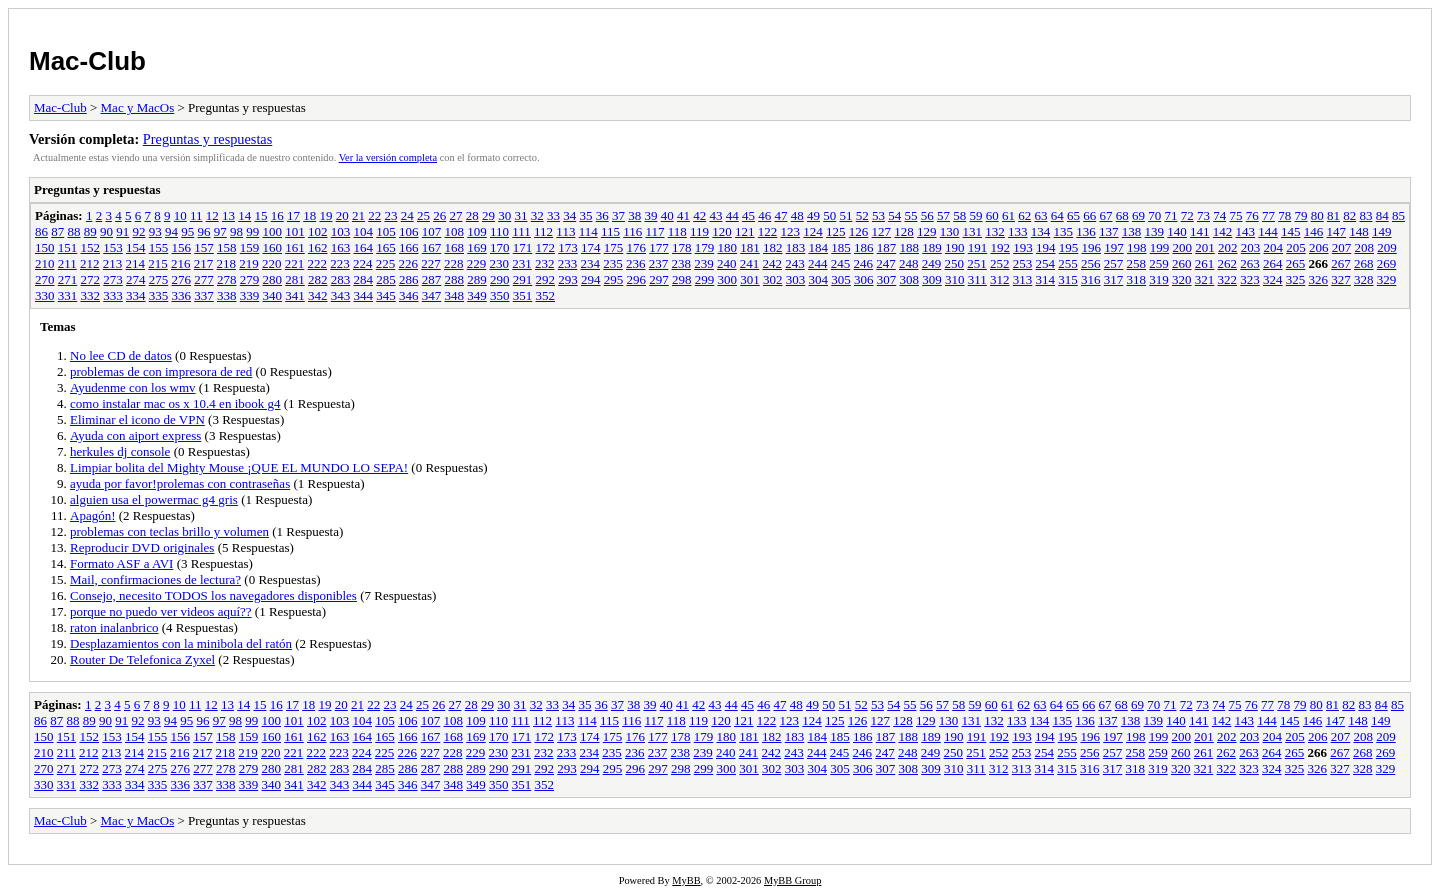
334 (136, 295)
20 (342, 215)
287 (432, 279)
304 (819, 279)
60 (992, 215)
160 (273, 247)
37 (618, 215)
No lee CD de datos (121, 355)
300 (728, 279)
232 (545, 263)
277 (204, 279)
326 (1319, 279)
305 (841, 279)
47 (780, 215)
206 (1319, 247)
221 (295, 263)
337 (204, 295)
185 (841, 247)
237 (659, 263)
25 (423, 215)
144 (1268, 231)
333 (113, 295)
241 (750, 263)
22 (374, 215)
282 (318, 279)
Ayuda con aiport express (135, 435)
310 (955, 279)
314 (1046, 279)
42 (699, 215)
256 (1091, 263)
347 (432, 295)
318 (1137, 279)
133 (1018, 231)
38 (634, 215)
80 (1317, 215)
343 (341, 295)
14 (244, 215)
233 (568, 263)
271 (68, 279)
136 (1086, 231)
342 (318, 295)
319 (1159, 279)
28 (472, 215)
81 (1333, 215)
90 (106, 231)
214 (136, 263)
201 (1205, 247)
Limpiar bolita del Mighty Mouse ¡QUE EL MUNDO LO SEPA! (239, 467)
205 (1296, 247)
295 (614, 279)
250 (955, 263)
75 (1235, 215)
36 (602, 215)
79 (1300, 215)
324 (1273, 279)
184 (819, 247)
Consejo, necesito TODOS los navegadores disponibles (213, 595)
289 (477, 279)
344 (364, 295)
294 (591, 279)
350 (500, 295)
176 (637, 247)
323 (1250, 279)
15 (260, 215)
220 (272, 263)
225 (386, 263)
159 (250, 247)
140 (1177, 231)
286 (409, 279)
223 (340, 263)
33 (553, 215)
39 (650, 215)
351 (523, 295)
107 (432, 231)
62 (1024, 215)
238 (682, 263)
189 (932, 247)
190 (955, 247)
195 (1069, 247)
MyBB (686, 880)
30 (504, 215)
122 (768, 231)
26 (439, 215)
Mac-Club (87, 61)
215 (158, 263)
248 (909, 263)
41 (683, 215)
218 (227, 263)
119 (699, 231)
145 (1291, 231)
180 (728, 247)
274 (136, 279)
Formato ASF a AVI (121, 563)
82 (1349, 215)
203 (1251, 247)
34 (569, 215)
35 (585, 215)
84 (1382, 215)
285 (386, 279)
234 (591, 263)
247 (886, 263)
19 (325, 215)
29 (488, 215)
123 (791, 231)
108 (455, 231)
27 (455, 215)
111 (521, 231)
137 (1109, 231)
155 (159, 247)
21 (358, 215)
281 (295, 279)
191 (978, 247)
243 (795, 263)
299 (705, 279)
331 (68, 295)
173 (568, 247)
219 (249, 263)
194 (1046, 247)
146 (1314, 231)
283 (341, 279)
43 (715, 215)
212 (90, 263)
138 (1132, 231)
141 (1200, 231)
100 (273, 231)
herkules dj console (120, 451)
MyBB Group (792, 880)
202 (1228, 247)
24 (407, 215)
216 (181, 263)
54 (894, 215)
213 (113, 263)
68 (1122, 215)
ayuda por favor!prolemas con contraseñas (180, 483)
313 (1023, 279)
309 (932, 279)
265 (1296, 263)
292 (546, 279)
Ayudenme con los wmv (133, 387)
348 (455, 295)
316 (1091, 279)
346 (409, 295)
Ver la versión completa (388, 157)
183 (796, 247)
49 (813, 215)
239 (704, 263)
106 (409, 231)
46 (764, 215)
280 (273, 279)
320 (1182, 279)
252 (1000, 263)
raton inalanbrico (114, 627)
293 (568, 279)
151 (68, 247)
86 (41, 231)
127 (882, 231)
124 (813, 231)
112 (543, 231)
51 (845, 215)
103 (341, 231)
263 (1250, 263)
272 (91, 279)
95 (187, 231)
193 (1023, 247)
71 (1170, 215)
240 (727, 263)
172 (546, 247)
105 (386, 231)
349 (477, 295)
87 (57, 231)
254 (1046, 263)
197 (1114, 247)
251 (977, 263)
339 (250, 295)
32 (537, 215)
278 (227, 279)
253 (1023, 263)
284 (364, 279)
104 (364, 231)
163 (341, 247)
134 (1041, 231)
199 (1160, 247)
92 (139, 231)
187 (887, 247)
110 (499, 231)
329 (1387, 279)
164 (364, 247)
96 (204, 231)
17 (293, 215)
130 (950, 231)
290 (500, 279)
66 (1089, 215)
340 (273, 295)
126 (859, 231)
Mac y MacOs (138, 107)
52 (862, 215)
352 (546, 295)
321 (1205, 279)
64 (1057, 215)
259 (1159, 263)
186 (864, 247)
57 (943, 215)
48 (797, 215)
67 (1105, 215)
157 (204, 247)
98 (236, 231)
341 (295, 295)
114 (588, 231)
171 (523, 247)
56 (927, 215)
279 (250, 279)
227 (431, 263)
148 (1359, 231)
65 (1073, 215)
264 (1273, 263)
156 (182, 247)
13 (228, 215)
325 (1296, 279)
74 (1219, 215)
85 (1398, 215)
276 (182, 279)
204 (1274, 247)
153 (113, 247)
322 (1228, 279)
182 (773, 247)
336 (182, 295)
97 (220, 231)
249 (932, 263)
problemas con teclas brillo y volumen (169, 531)
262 (1228, 263)
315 (1068, 279)
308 (910, 279)
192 (1001, 247)
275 (159, 279)
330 (45, 295)
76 (1252, 215)
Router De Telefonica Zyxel (142, 659)
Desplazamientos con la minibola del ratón (181, 643)
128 (904, 231)
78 (1284, 215)
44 (732, 215)
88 (74, 231)
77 (1268, 215)
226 (409, 263)
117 (654, 231)
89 (90, 231)
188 (910, 247)
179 (705, 247)
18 (309, 215)
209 (1387, 247)
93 (155, 231)
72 (1187, 215)
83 (1365, 215)
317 (1114, 279)
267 (1341, 263)
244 (818, 263)
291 (523, 279)
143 (1246, 231)
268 (1364, 263)
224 (363, 263)
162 (318, 247)
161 (295, 247)
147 (1337, 231)
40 (667, 215)
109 (477, 231)
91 (122, 231)
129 (927, 231)
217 (204, 263)
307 (887, 279)
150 (45, 247)
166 (409, 247)
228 (454, 263)
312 (1000, 279)
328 (1364, 279)
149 (1382, 231)
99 (252, 231)
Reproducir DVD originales (142, 547)
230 (500, 263)
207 (1342, 247)
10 (180, 215)
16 (277, 215)
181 (750, 247)
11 (196, 215)
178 (682, 247)
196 (1092, 247)
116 (632, 231)
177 (659, 247)
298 (682, 279)
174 (591, 247)
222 (318, 263)
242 (773, 263)
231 (522, 263)
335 (159, 295)
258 (1137, 263)
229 (477, 263)
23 (390, 215)
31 (520, 215)
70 (1154, 215)
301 (750, 279)
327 (1341, 279)
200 (1183, 247)
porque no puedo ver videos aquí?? (161, 611)
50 (829, 215)
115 (610, 231)
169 (477, 247)
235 (613, 263)
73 (1203, 215)
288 (455, 279)
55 (910, 215)
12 (212, 215)
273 (113, 279)
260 (1182, 263)
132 (995, 231)
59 (975, 215)
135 (1064, 231)
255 (1068, 263)
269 (1387, 263)
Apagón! (93, 515)
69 (1138, 215)
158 (227, 247)
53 (878, 215)
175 (614, 247)
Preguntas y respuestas (207, 139)
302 (773, 279)
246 (864, 263)
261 (1205, 263)
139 (1155, 231)
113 (565, 231)
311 (977, 279)
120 (722, 231)
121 (745, 231)
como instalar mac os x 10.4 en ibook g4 (175, 403)
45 (748, 215)
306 (864, 279)
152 (91, 247)
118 (677, 231)
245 (841, 263)
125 (836, 231)
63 (1040, 215)
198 (1137, 247)
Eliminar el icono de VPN (137, 419)
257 (1114, 263)
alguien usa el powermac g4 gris (154, 499)
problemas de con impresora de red (161, 371)
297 (659, 279)
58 (959, 215)
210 (45, 263)
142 (1223, 231)
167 (432, 247)
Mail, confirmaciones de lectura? (155, 579)
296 (637, 279)
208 (1365, 247)
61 (1008, 215)
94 (171, 231)
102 (318, 231)
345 (386, 295)
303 (796, 279)
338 (227, 295)
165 (386, 247)
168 (455, 247)
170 (500, 247)
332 (91, 295)
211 (67, 263)
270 (45, 279)
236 (636, 263)
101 (295, 231)
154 (136, 247)
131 (973, 231)
